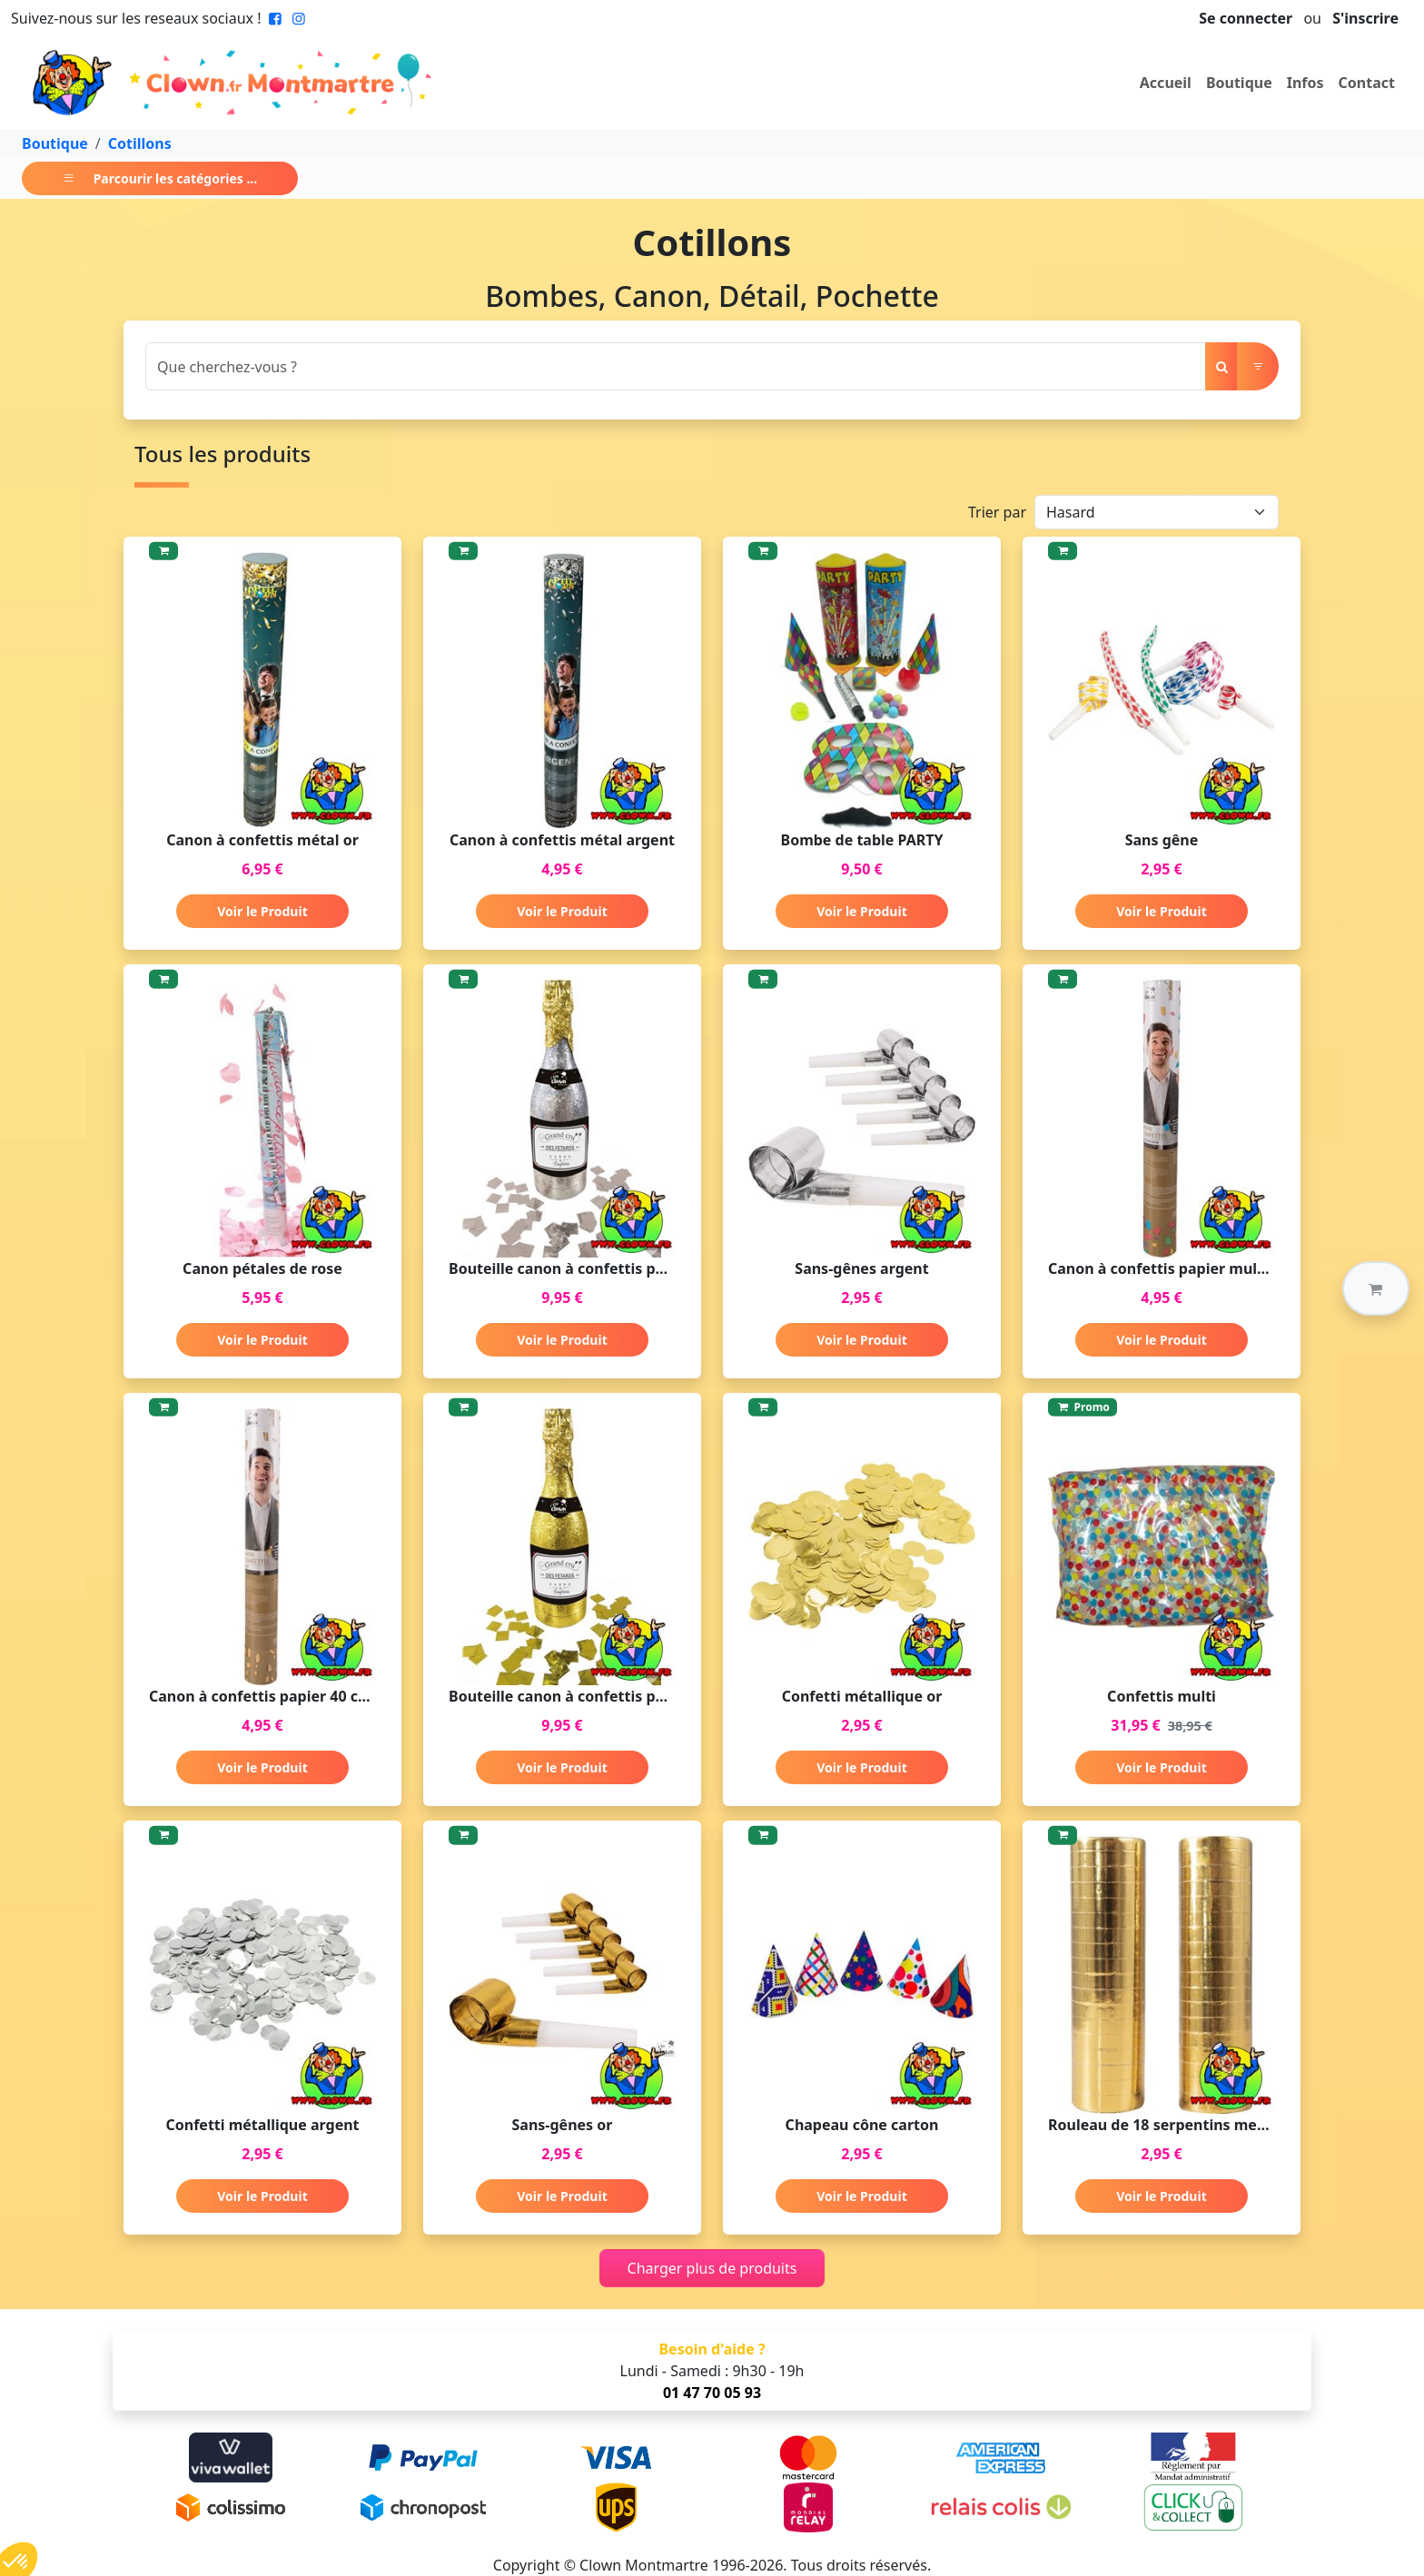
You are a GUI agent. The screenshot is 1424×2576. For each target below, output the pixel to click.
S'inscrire (1365, 18)
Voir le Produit (262, 911)
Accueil (1166, 83)
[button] (1375, 1288)
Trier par (997, 512)
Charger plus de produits (712, 2268)
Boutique (1239, 83)
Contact (1367, 83)
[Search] (675, 366)
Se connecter (1245, 18)
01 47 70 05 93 (712, 2393)
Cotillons (140, 143)
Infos (1305, 83)
